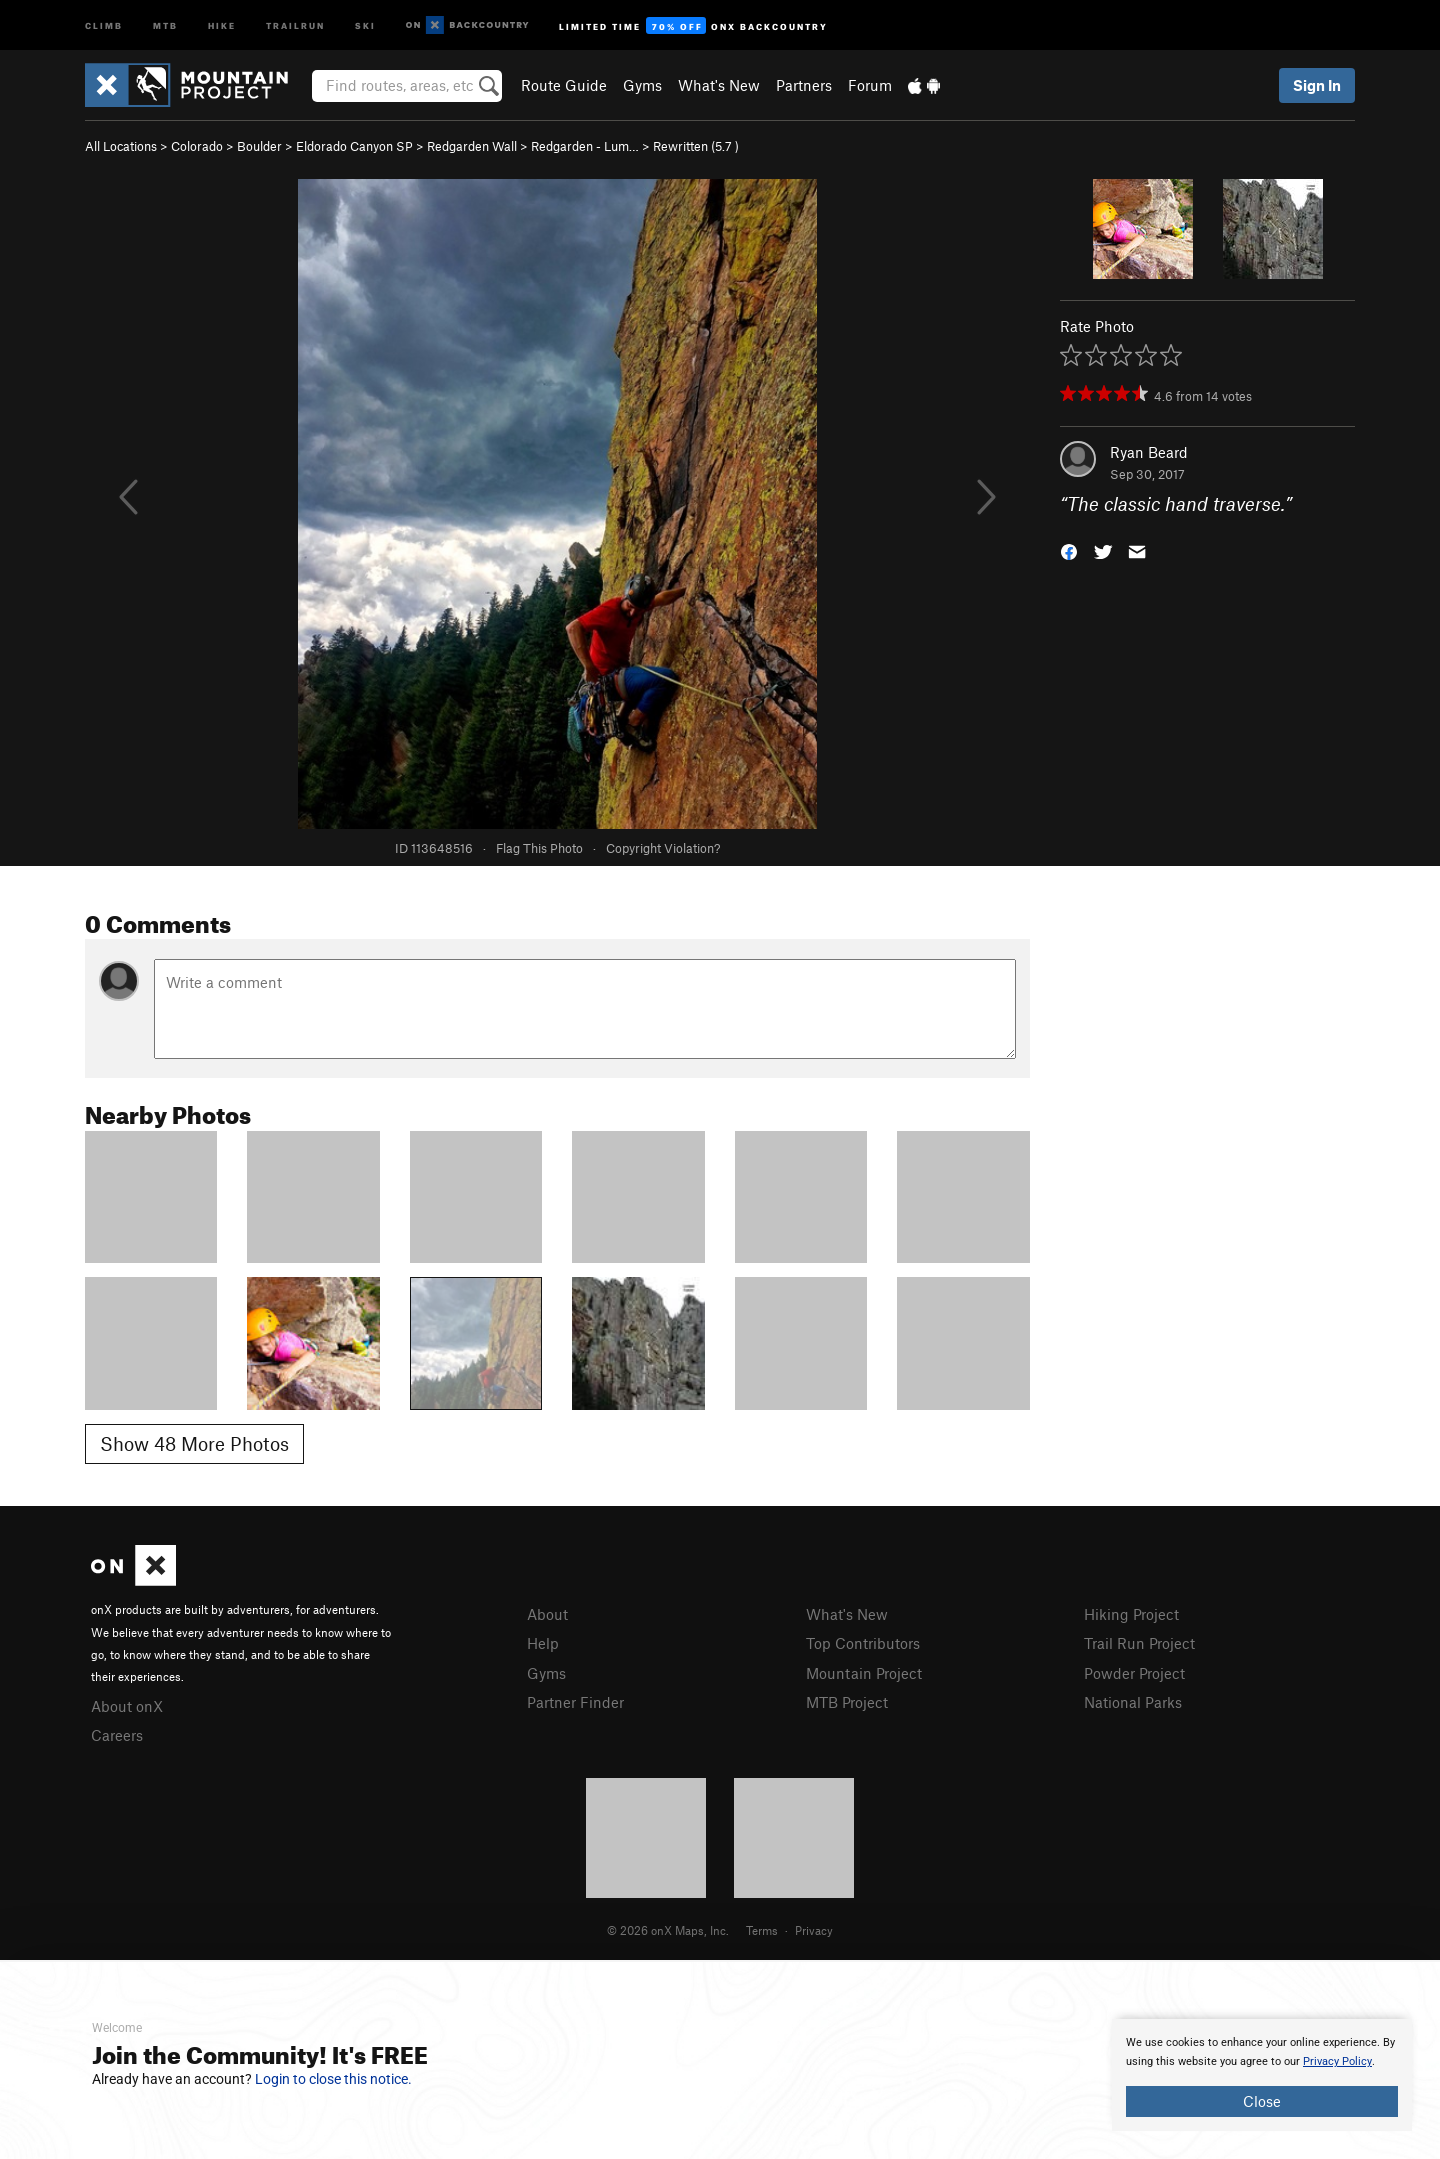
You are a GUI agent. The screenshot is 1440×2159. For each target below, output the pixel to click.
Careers (117, 1735)
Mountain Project (864, 1673)
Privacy (814, 1930)
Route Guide (564, 85)
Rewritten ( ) (696, 146)
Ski (365, 24)
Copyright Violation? (663, 848)
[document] (1262, 2075)
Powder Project (1134, 1673)
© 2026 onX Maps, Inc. (668, 1930)
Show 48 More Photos (194, 1443)
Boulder (259, 146)
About (547, 1614)
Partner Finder (575, 1702)
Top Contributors (863, 1643)
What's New (719, 85)
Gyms (642, 85)
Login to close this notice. (333, 2079)
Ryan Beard (1149, 452)
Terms (762, 1930)
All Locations (121, 146)
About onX (127, 1706)
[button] (1069, 550)
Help (543, 1643)
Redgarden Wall (472, 146)
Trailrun (295, 24)
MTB (165, 24)
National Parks (1133, 1702)
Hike (222, 24)
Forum (870, 85)
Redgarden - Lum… (585, 146)
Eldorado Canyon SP (354, 146)
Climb (104, 24)
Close (1262, 2101)
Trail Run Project (1139, 1643)
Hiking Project (1131, 1614)
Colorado (197, 146)
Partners (804, 85)
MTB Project (847, 1702)
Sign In (1317, 85)
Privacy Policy (1337, 2061)
